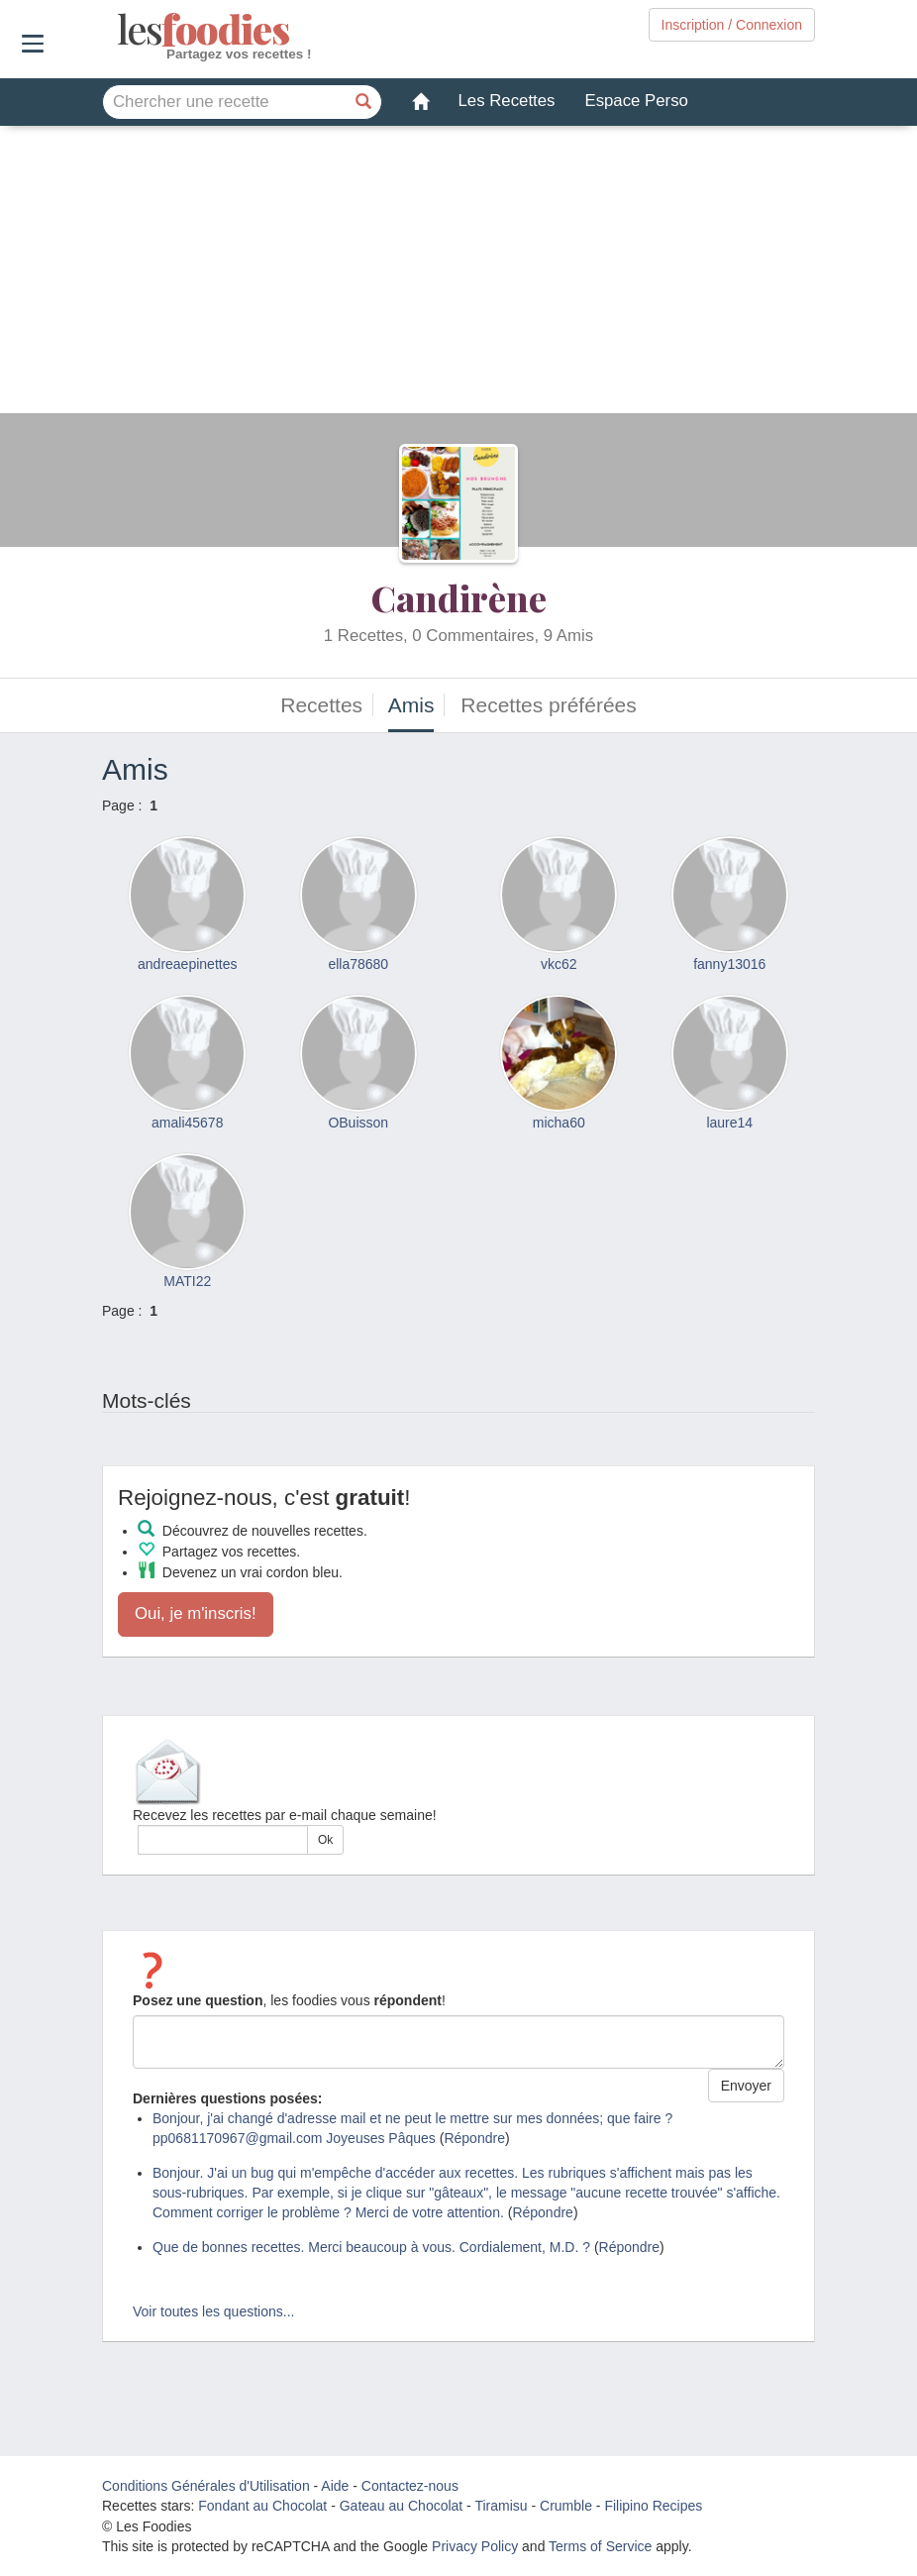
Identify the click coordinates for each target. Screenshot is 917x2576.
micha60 (559, 1122)
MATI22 (187, 1281)
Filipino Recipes (653, 2506)
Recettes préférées (548, 705)
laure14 (729, 1122)
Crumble (566, 2506)
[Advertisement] (458, 274)
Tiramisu (500, 2506)
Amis (411, 705)
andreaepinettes (187, 964)
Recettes (321, 705)
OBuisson (358, 1122)
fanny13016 (729, 964)
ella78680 (358, 964)
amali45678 (187, 1122)
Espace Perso (635, 100)
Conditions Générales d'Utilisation (206, 2486)
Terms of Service (600, 2546)
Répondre (474, 2138)
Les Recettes (507, 100)
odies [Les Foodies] (119, 29)
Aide (335, 2486)
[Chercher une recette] (364, 102)
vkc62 (559, 964)
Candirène (459, 597)
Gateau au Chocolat (401, 2506)
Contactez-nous (409, 2486)
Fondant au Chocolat (262, 2506)
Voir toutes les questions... (213, 2311)
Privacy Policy (475, 2546)
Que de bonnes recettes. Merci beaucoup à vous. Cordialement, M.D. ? (371, 2247)
